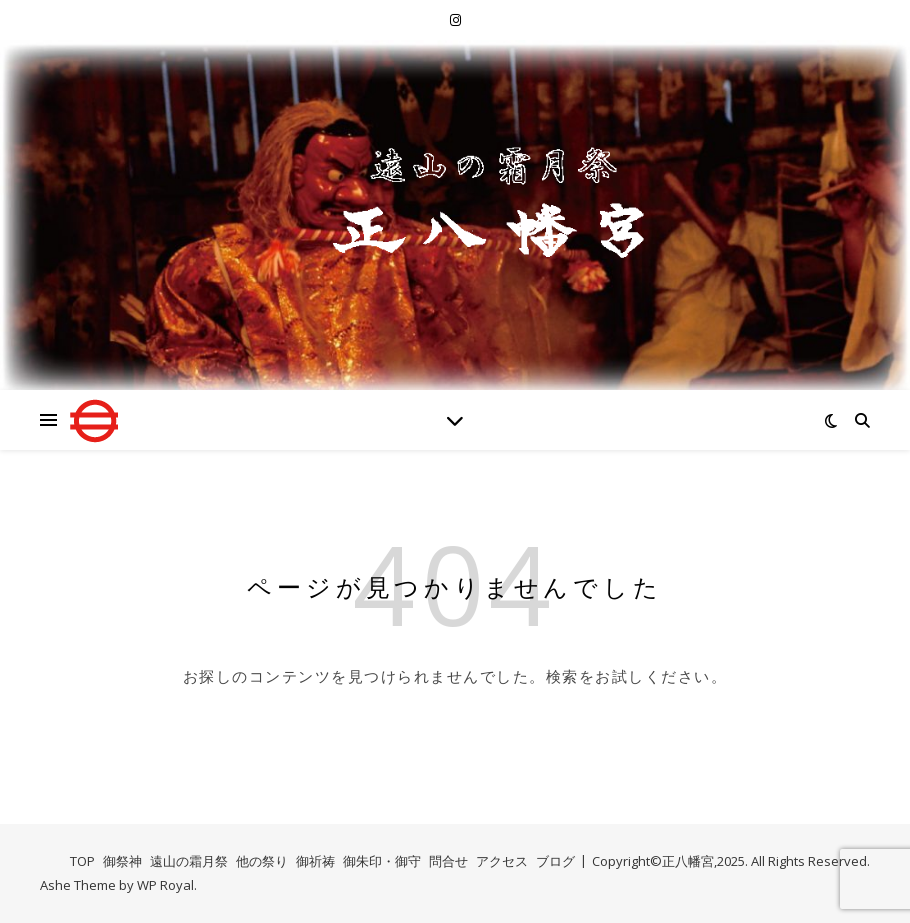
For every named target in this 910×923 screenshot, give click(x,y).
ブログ (555, 861)
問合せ (448, 861)
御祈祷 (315, 861)
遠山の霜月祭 (189, 861)
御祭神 (122, 861)
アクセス (502, 861)
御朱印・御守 (382, 861)
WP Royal (165, 885)
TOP (82, 861)
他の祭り (262, 861)
